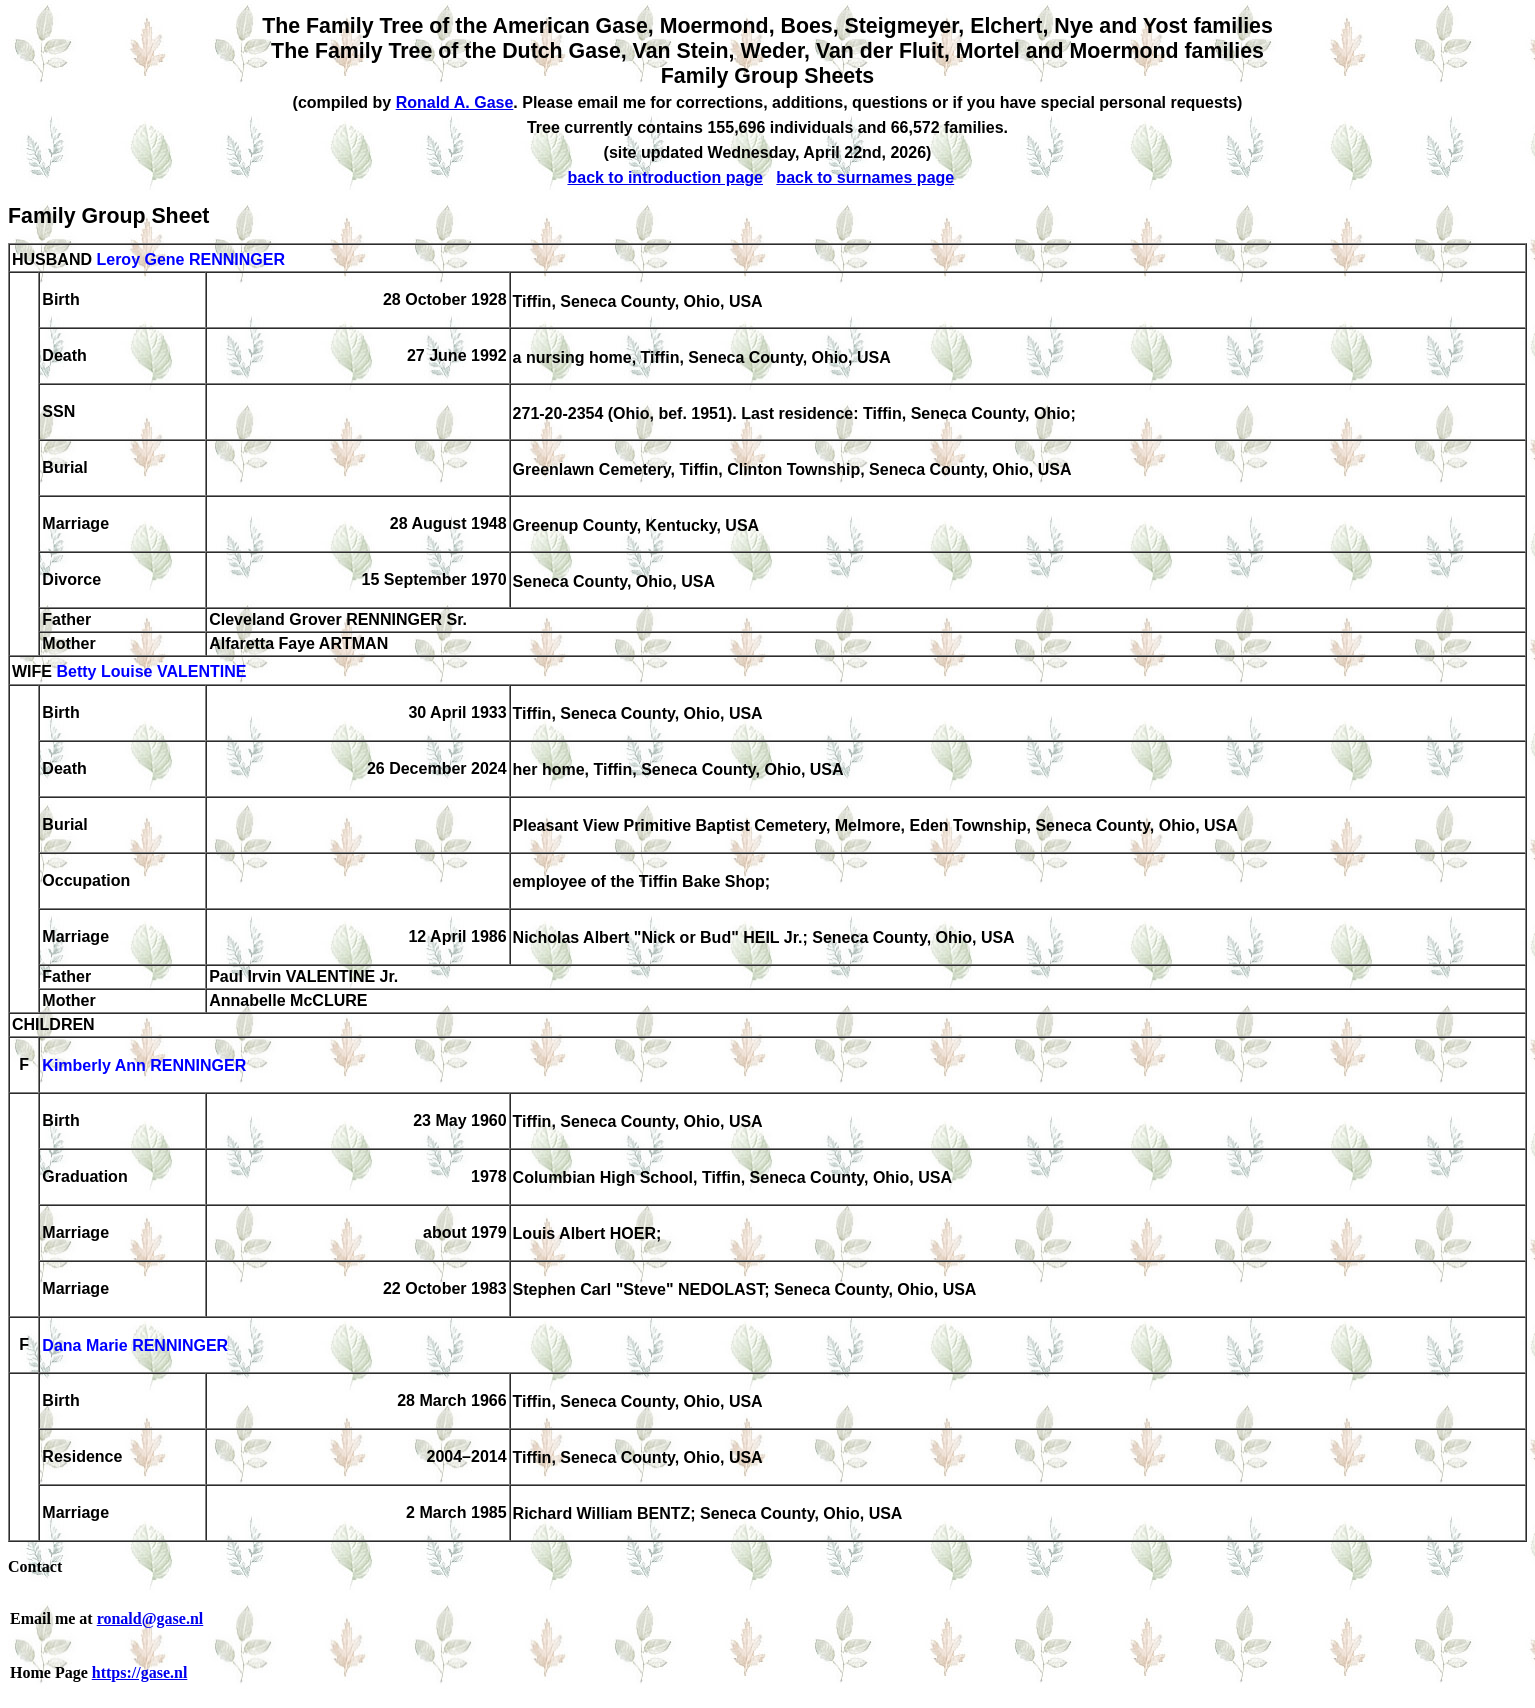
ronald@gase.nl (150, 1618)
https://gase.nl (140, 1672)
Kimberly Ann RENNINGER (144, 1066)
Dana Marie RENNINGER (135, 1346)
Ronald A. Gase (455, 102)
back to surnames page (865, 177)
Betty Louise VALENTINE (151, 672)
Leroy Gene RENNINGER (190, 259)
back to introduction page (665, 177)
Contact (35, 1566)
